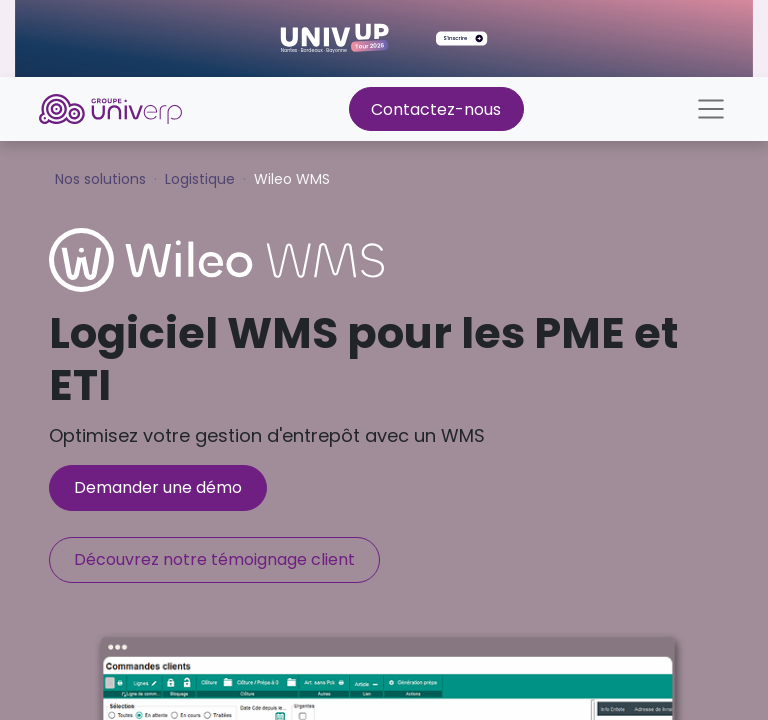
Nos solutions (100, 179)
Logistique (200, 179)
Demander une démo (158, 487)
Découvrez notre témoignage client (214, 559)
